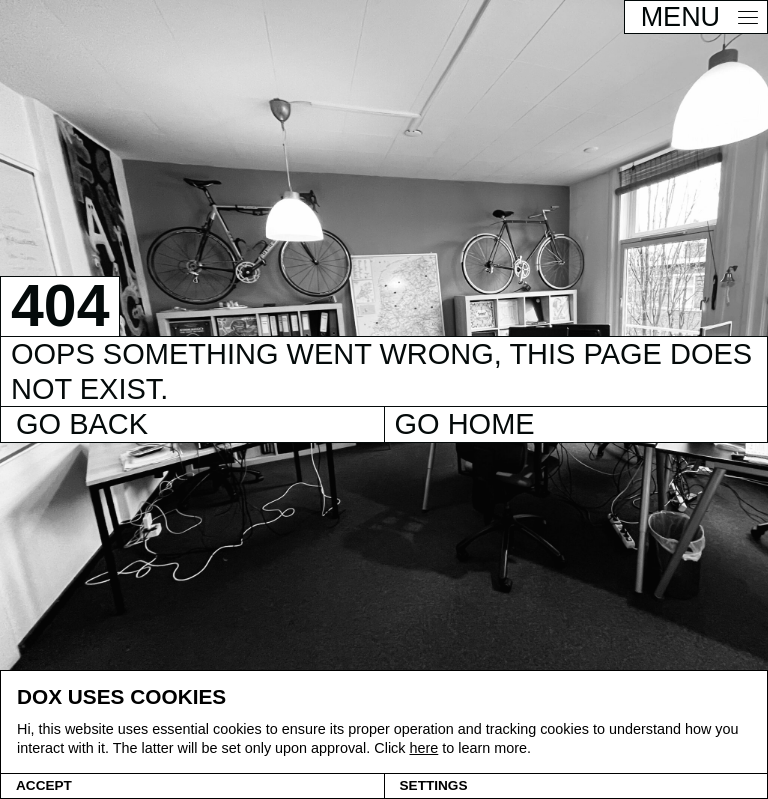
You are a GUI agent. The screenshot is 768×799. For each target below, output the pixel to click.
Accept (44, 785)
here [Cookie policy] (423, 748)
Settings (434, 785)
